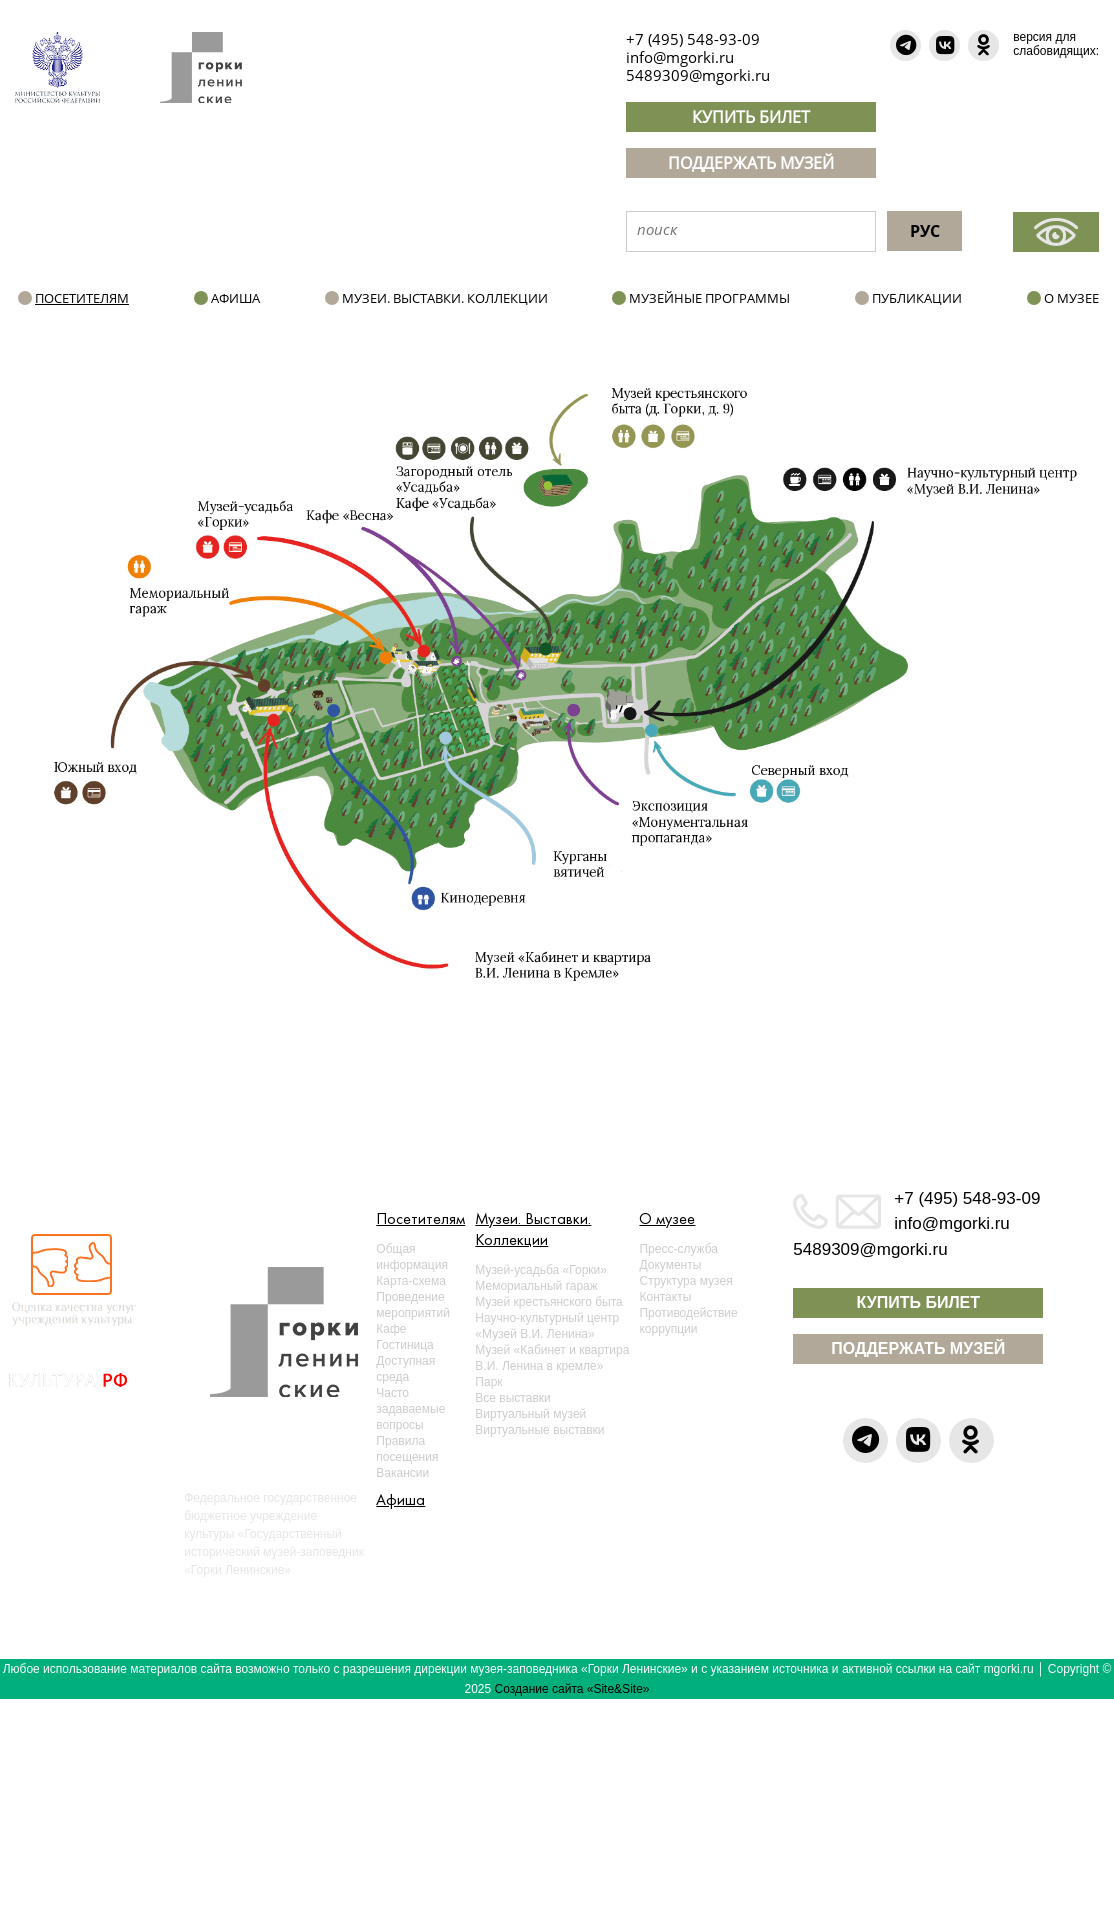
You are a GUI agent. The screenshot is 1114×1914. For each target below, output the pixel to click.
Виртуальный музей (530, 1414)
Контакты (665, 1297)
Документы (670, 1265)
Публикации (917, 298)
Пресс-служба (678, 1249)
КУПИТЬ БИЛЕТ (751, 117)
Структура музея (685, 1281)
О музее (1071, 298)
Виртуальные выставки (539, 1430)
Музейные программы (709, 298)
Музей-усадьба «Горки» (541, 1270)
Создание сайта (539, 1689)
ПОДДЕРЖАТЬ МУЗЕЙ (751, 163)
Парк (488, 1382)
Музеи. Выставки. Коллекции (445, 298)
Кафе (391, 1329)
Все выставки (512, 1398)
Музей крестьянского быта (548, 1302)
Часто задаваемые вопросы (410, 1409)
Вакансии (402, 1473)
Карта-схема (411, 1281)
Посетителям (82, 298)
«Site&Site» (618, 1689)
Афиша (235, 298)
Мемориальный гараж (536, 1286)
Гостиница (404, 1345)
